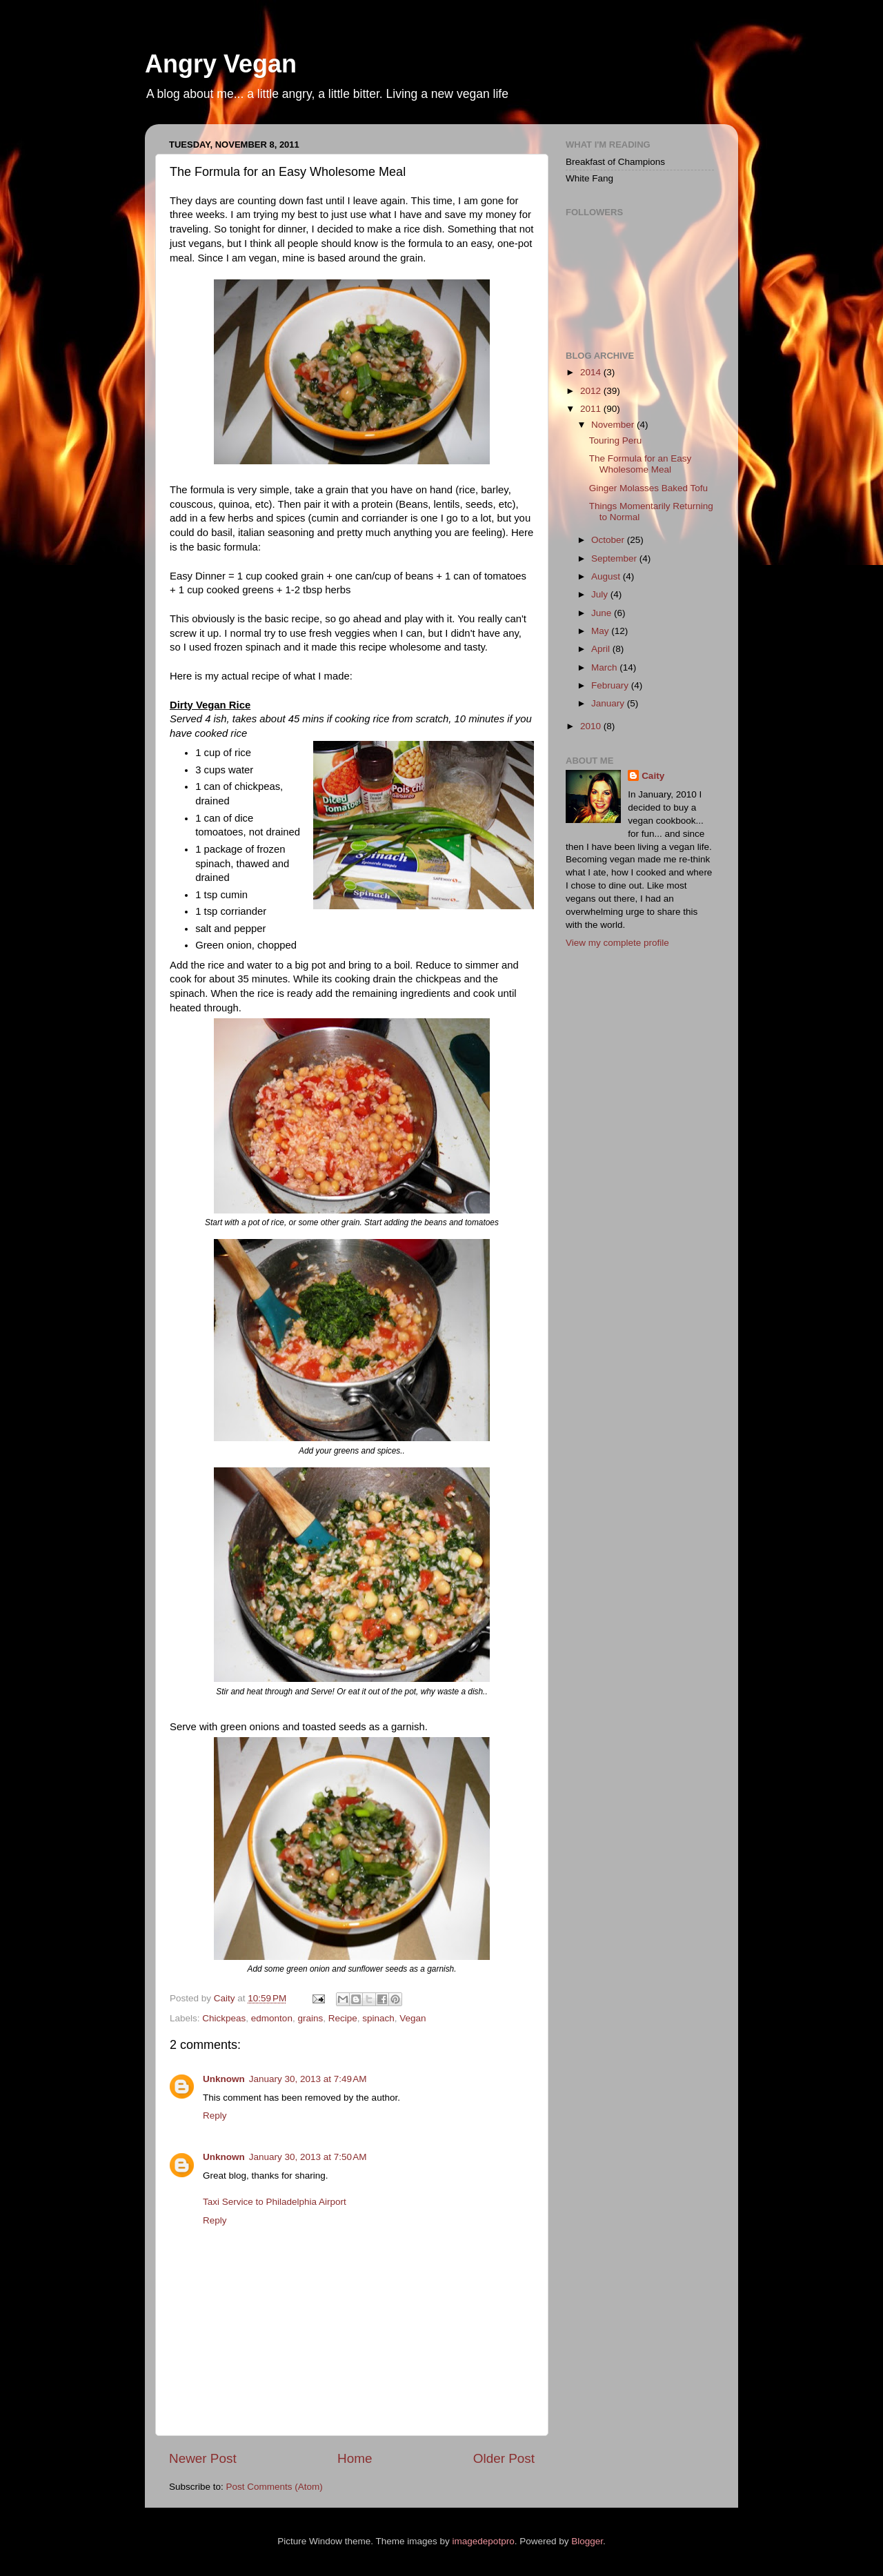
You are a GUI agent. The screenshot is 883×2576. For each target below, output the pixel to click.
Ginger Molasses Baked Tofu (648, 488)
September (615, 558)
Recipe (342, 2018)
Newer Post (203, 2458)
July (601, 594)
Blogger (587, 2541)
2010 (592, 726)
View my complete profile (617, 943)
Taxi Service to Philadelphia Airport (274, 2202)
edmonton (271, 2018)
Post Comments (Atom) (274, 2486)
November (614, 424)
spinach (378, 2018)
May (601, 631)
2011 (592, 409)
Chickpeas (224, 2018)
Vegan (412, 2018)
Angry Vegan (221, 64)
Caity (653, 776)
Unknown (224, 2079)
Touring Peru (615, 440)
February (611, 685)
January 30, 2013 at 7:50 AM (308, 2157)
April (602, 649)
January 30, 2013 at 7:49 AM (308, 2079)
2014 (592, 372)
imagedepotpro (484, 2541)
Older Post (504, 2458)
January (609, 703)
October (609, 540)
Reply (215, 2115)
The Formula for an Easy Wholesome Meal (640, 464)
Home (354, 2458)
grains (310, 2018)
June (602, 613)
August (607, 576)
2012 (592, 391)
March (605, 667)
